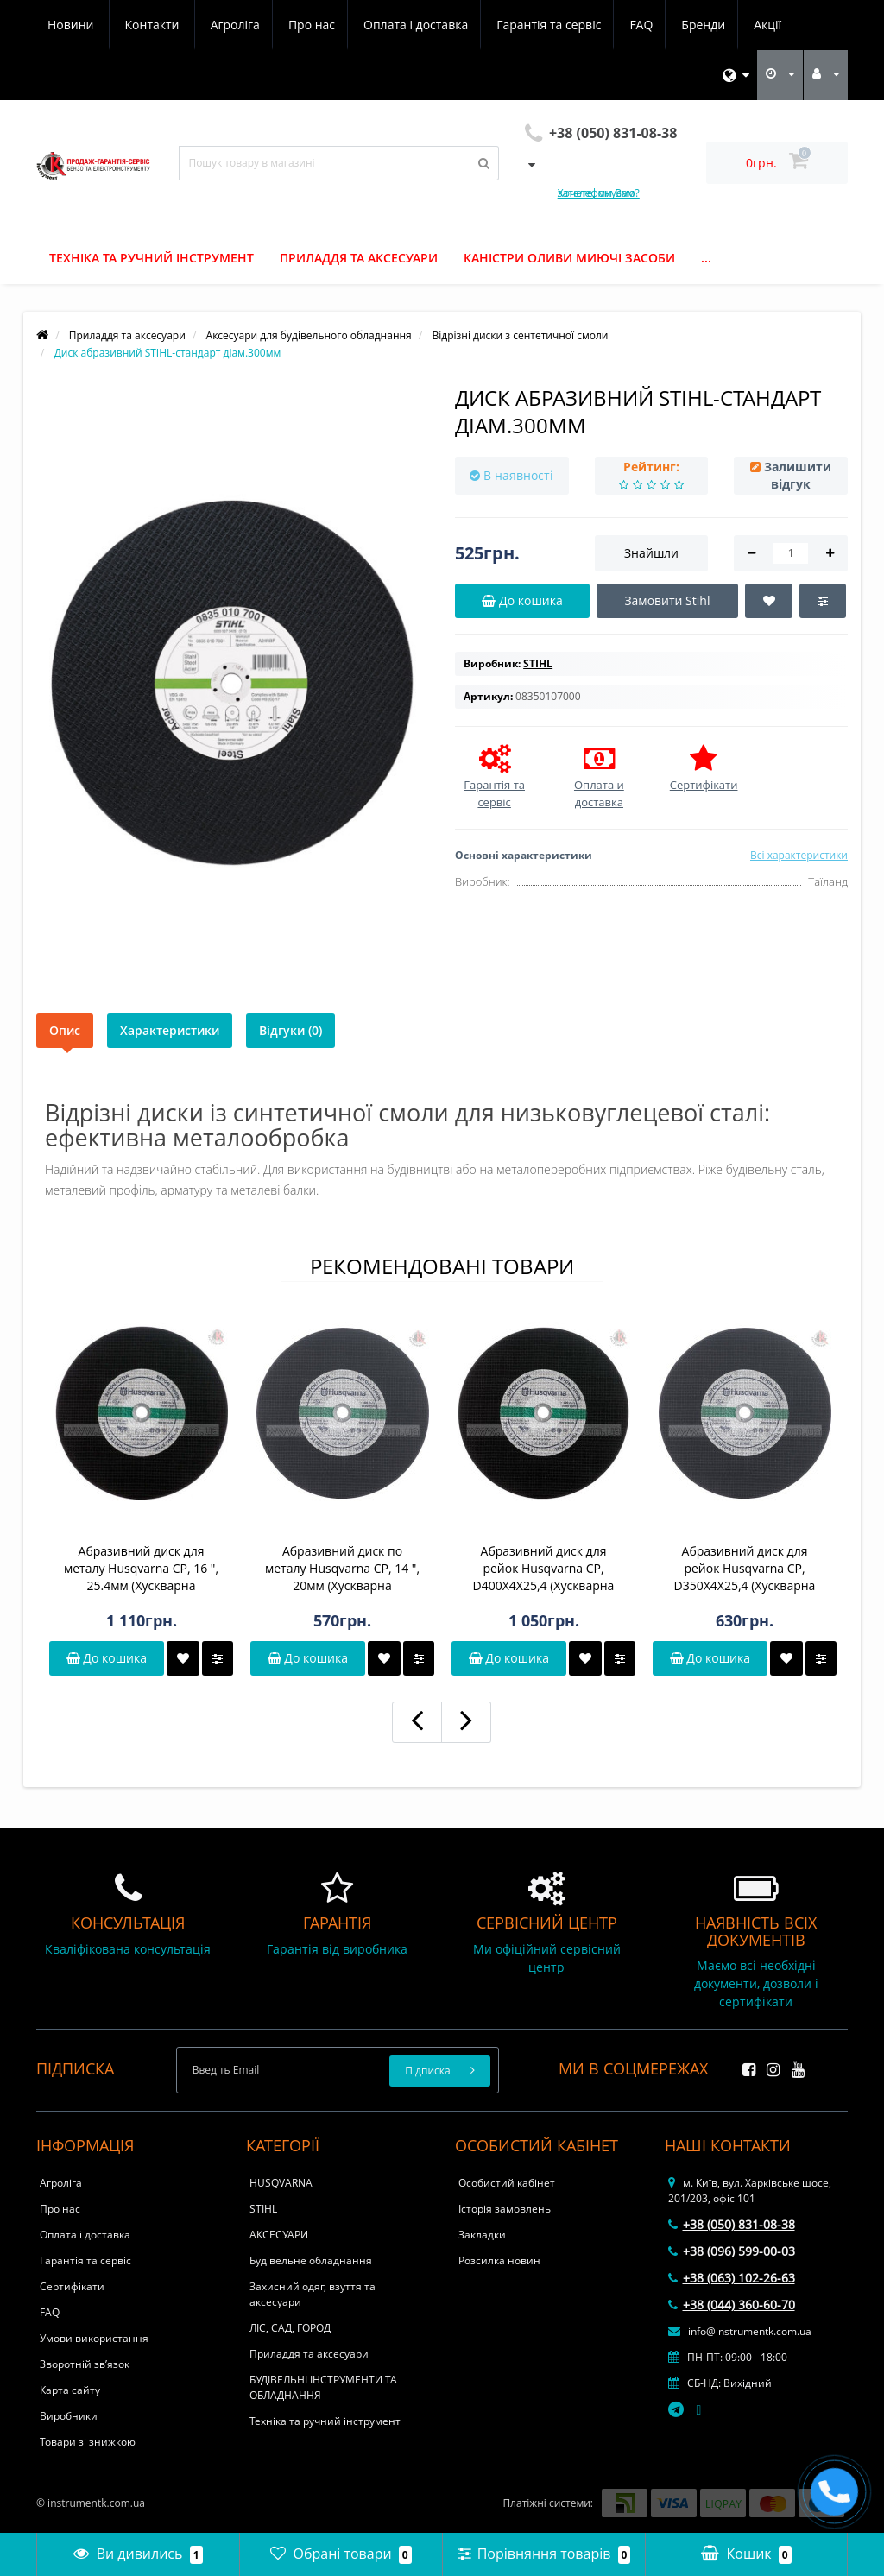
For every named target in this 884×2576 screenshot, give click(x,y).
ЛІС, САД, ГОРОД (290, 2327)
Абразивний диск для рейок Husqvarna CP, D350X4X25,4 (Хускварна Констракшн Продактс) (745, 1568)
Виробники (69, 2416)
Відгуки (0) (290, 1030)
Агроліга (72, 24)
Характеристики (169, 1030)
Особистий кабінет (506, 2182)
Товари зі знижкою (88, 2441)
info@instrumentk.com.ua (739, 2331)
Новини (688, 24)
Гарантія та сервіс (394, 24)
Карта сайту (70, 2390)
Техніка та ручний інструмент (151, 257)
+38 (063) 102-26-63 (731, 2278)
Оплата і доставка (258, 24)
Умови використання (94, 2338)
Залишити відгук (797, 475)
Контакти (770, 24)
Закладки (482, 2234)
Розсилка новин (499, 2260)
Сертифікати (72, 2286)
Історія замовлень (504, 2208)
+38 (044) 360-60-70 (731, 2304)
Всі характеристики (799, 855)
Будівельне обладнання (310, 2260)
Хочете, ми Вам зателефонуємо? (599, 193)
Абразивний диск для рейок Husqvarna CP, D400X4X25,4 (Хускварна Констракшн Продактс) (544, 1568)
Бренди (554, 24)
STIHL (263, 2208)
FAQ (489, 24)
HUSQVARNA (281, 2182)
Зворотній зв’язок (84, 2364)
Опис (64, 1030)
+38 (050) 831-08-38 (731, 2224)
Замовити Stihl (667, 600)
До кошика (106, 1658)
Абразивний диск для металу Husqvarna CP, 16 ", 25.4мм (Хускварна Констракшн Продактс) (141, 1568)
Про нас (151, 24)
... (706, 257)
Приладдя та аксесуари (359, 257)
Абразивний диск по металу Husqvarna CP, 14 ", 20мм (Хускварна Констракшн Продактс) (342, 1568)
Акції (621, 24)
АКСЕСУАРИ (278, 2234)
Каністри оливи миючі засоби (569, 257)
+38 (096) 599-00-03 (731, 2251)
